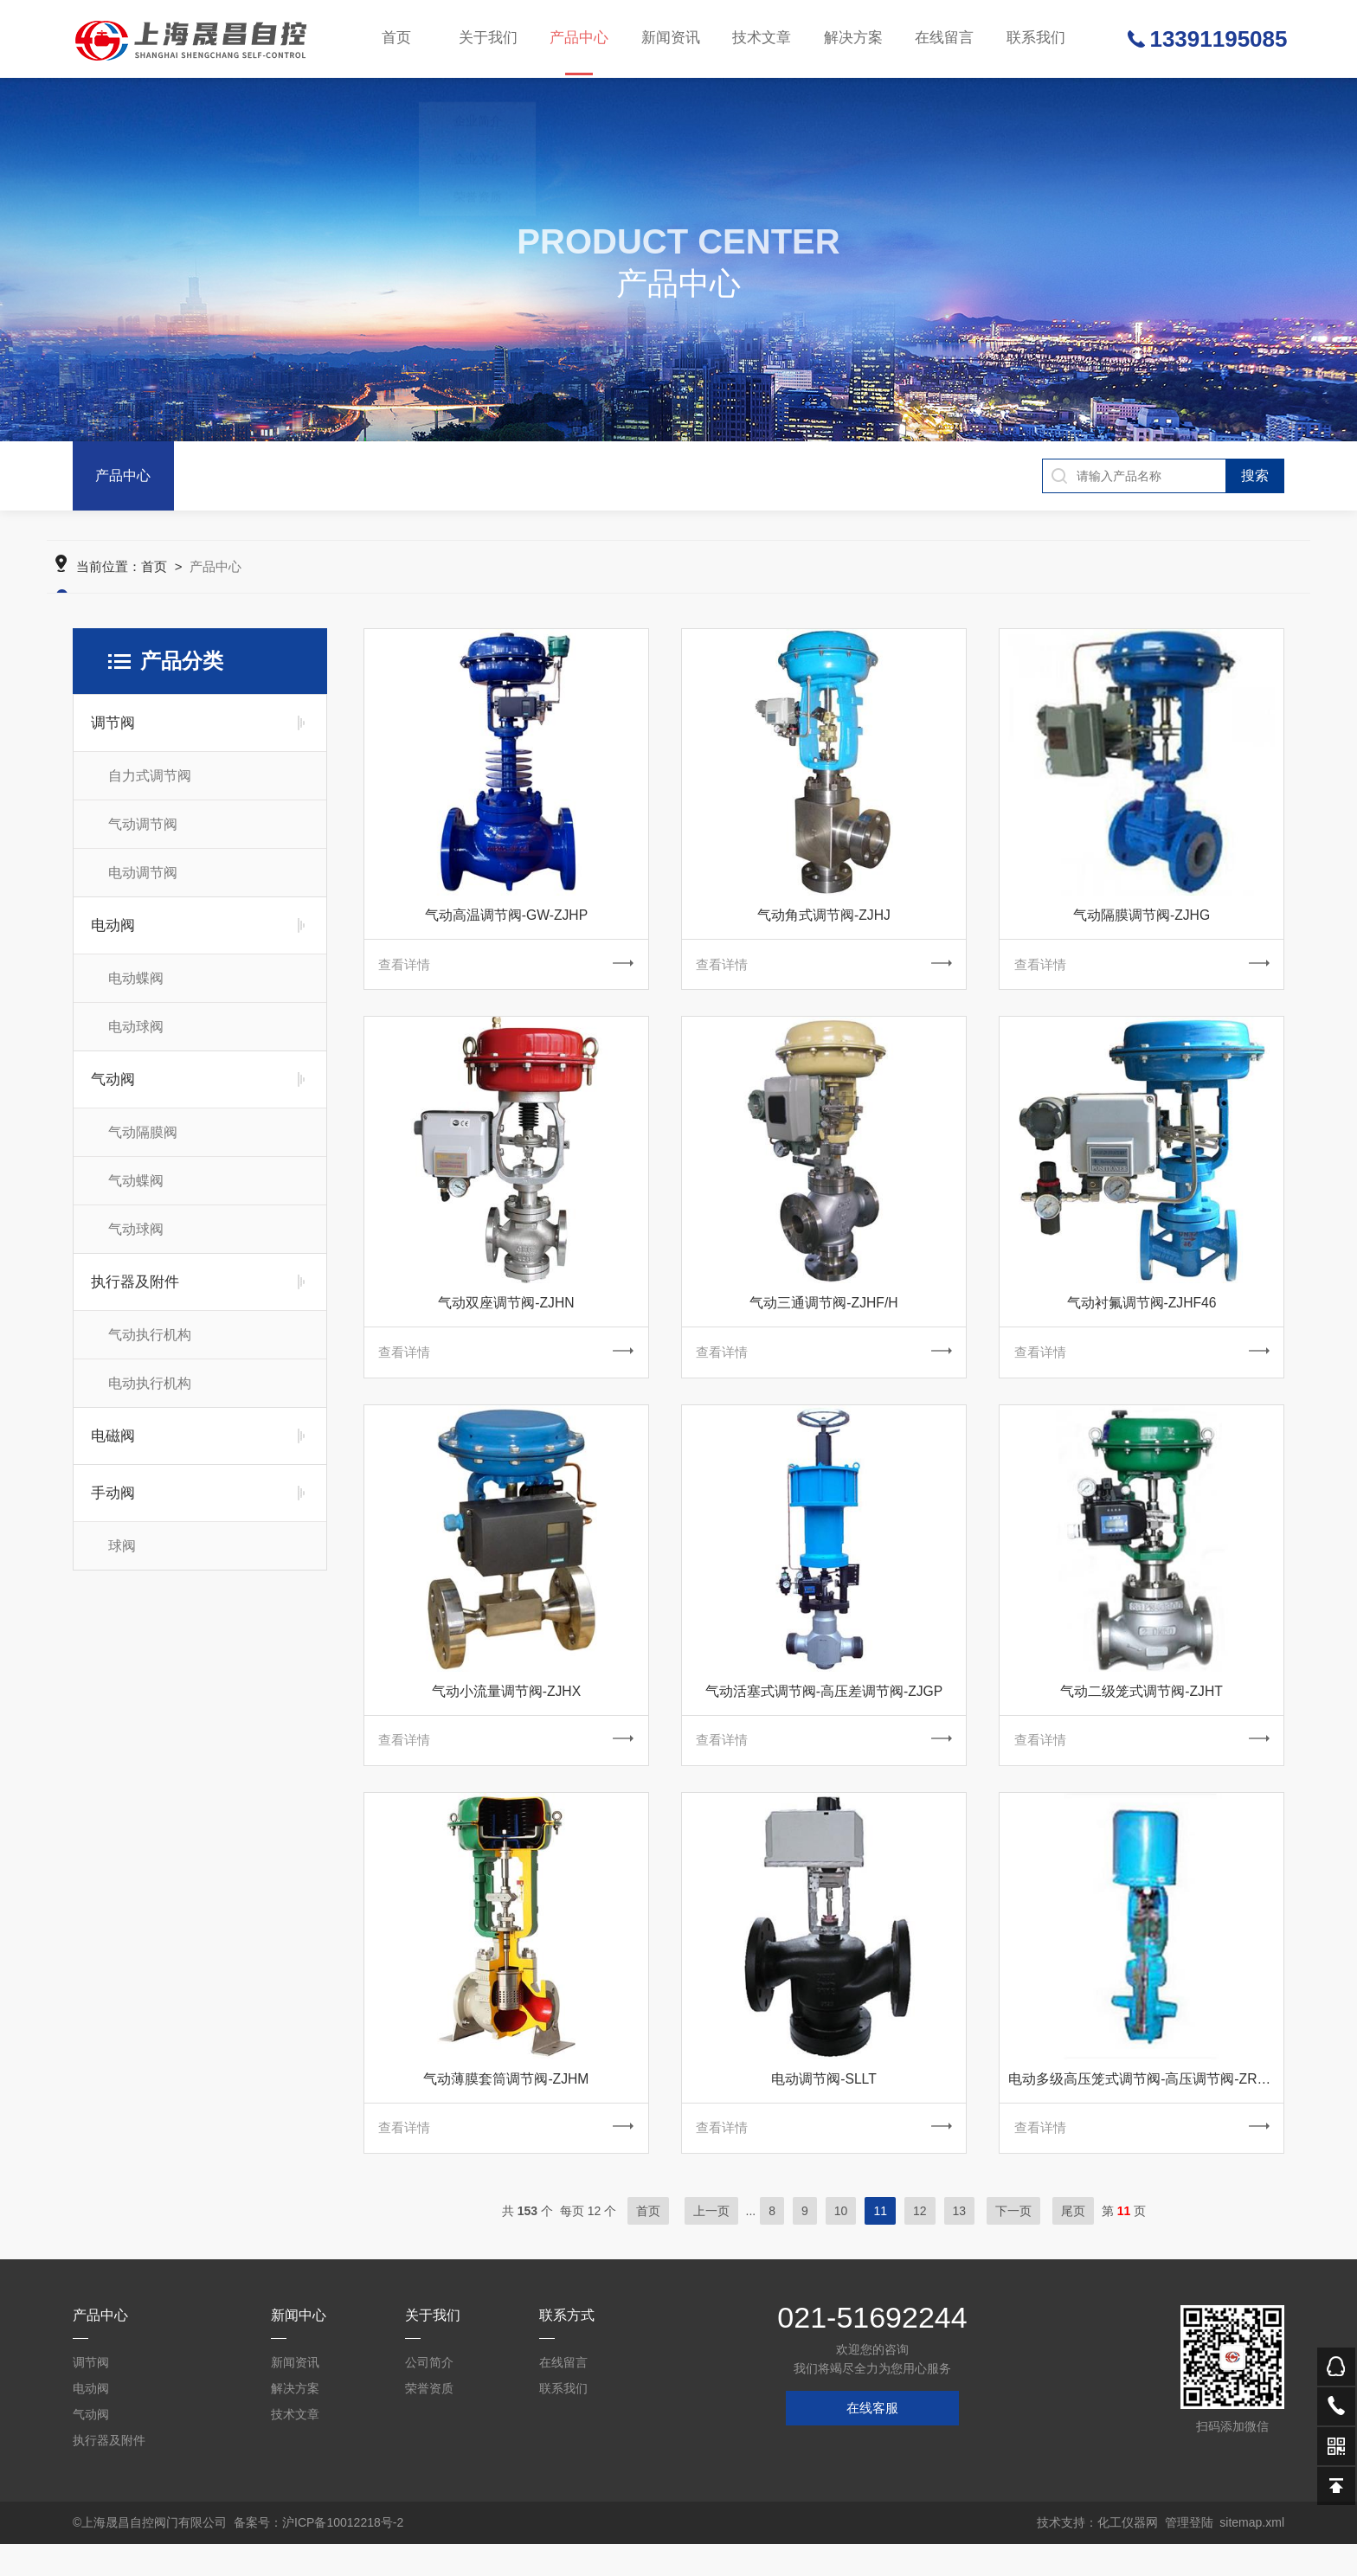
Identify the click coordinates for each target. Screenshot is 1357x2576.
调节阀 (113, 737)
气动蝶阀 (136, 1194)
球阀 (122, 1559)
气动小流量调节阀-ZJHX (506, 1713)
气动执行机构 (149, 1348)
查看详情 (505, 980)
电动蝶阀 (136, 992)
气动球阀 (136, 1243)
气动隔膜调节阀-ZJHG (1141, 929)
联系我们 (1033, 39)
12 (920, 2243)
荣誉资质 (429, 2420)
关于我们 (488, 39)
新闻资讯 (670, 39)
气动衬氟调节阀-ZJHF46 (1141, 1321)
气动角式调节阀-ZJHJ (824, 929)
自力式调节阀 (149, 789)
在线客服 (872, 2439)
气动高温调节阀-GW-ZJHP (506, 929)
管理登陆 (1189, 2554)
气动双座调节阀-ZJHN (506, 1321)
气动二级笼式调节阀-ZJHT (1141, 1713)
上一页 (711, 2243)
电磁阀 (113, 1450)
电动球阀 (136, 1040)
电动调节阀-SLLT (824, 2106)
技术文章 (761, 39)
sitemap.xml (1251, 2554)
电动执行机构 (149, 1397)
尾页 (1073, 2243)
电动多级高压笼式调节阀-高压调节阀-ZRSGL (1145, 2106)
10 (841, 2243)
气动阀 (113, 1093)
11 (880, 2243)
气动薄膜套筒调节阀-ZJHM (506, 2106)
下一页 (1013, 2243)
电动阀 (113, 939)
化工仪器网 (1127, 2554)
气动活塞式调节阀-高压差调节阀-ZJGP (823, 1713)
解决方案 (851, 39)
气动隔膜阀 (142, 1146)
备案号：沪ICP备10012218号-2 (318, 2554)
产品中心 (579, 54)
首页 (397, 39)
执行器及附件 (135, 1296)
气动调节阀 (142, 838)
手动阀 (113, 1507)
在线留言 (942, 39)
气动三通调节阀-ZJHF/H (823, 1321)
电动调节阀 (142, 886)
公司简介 (429, 2394)
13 (960, 2243)
